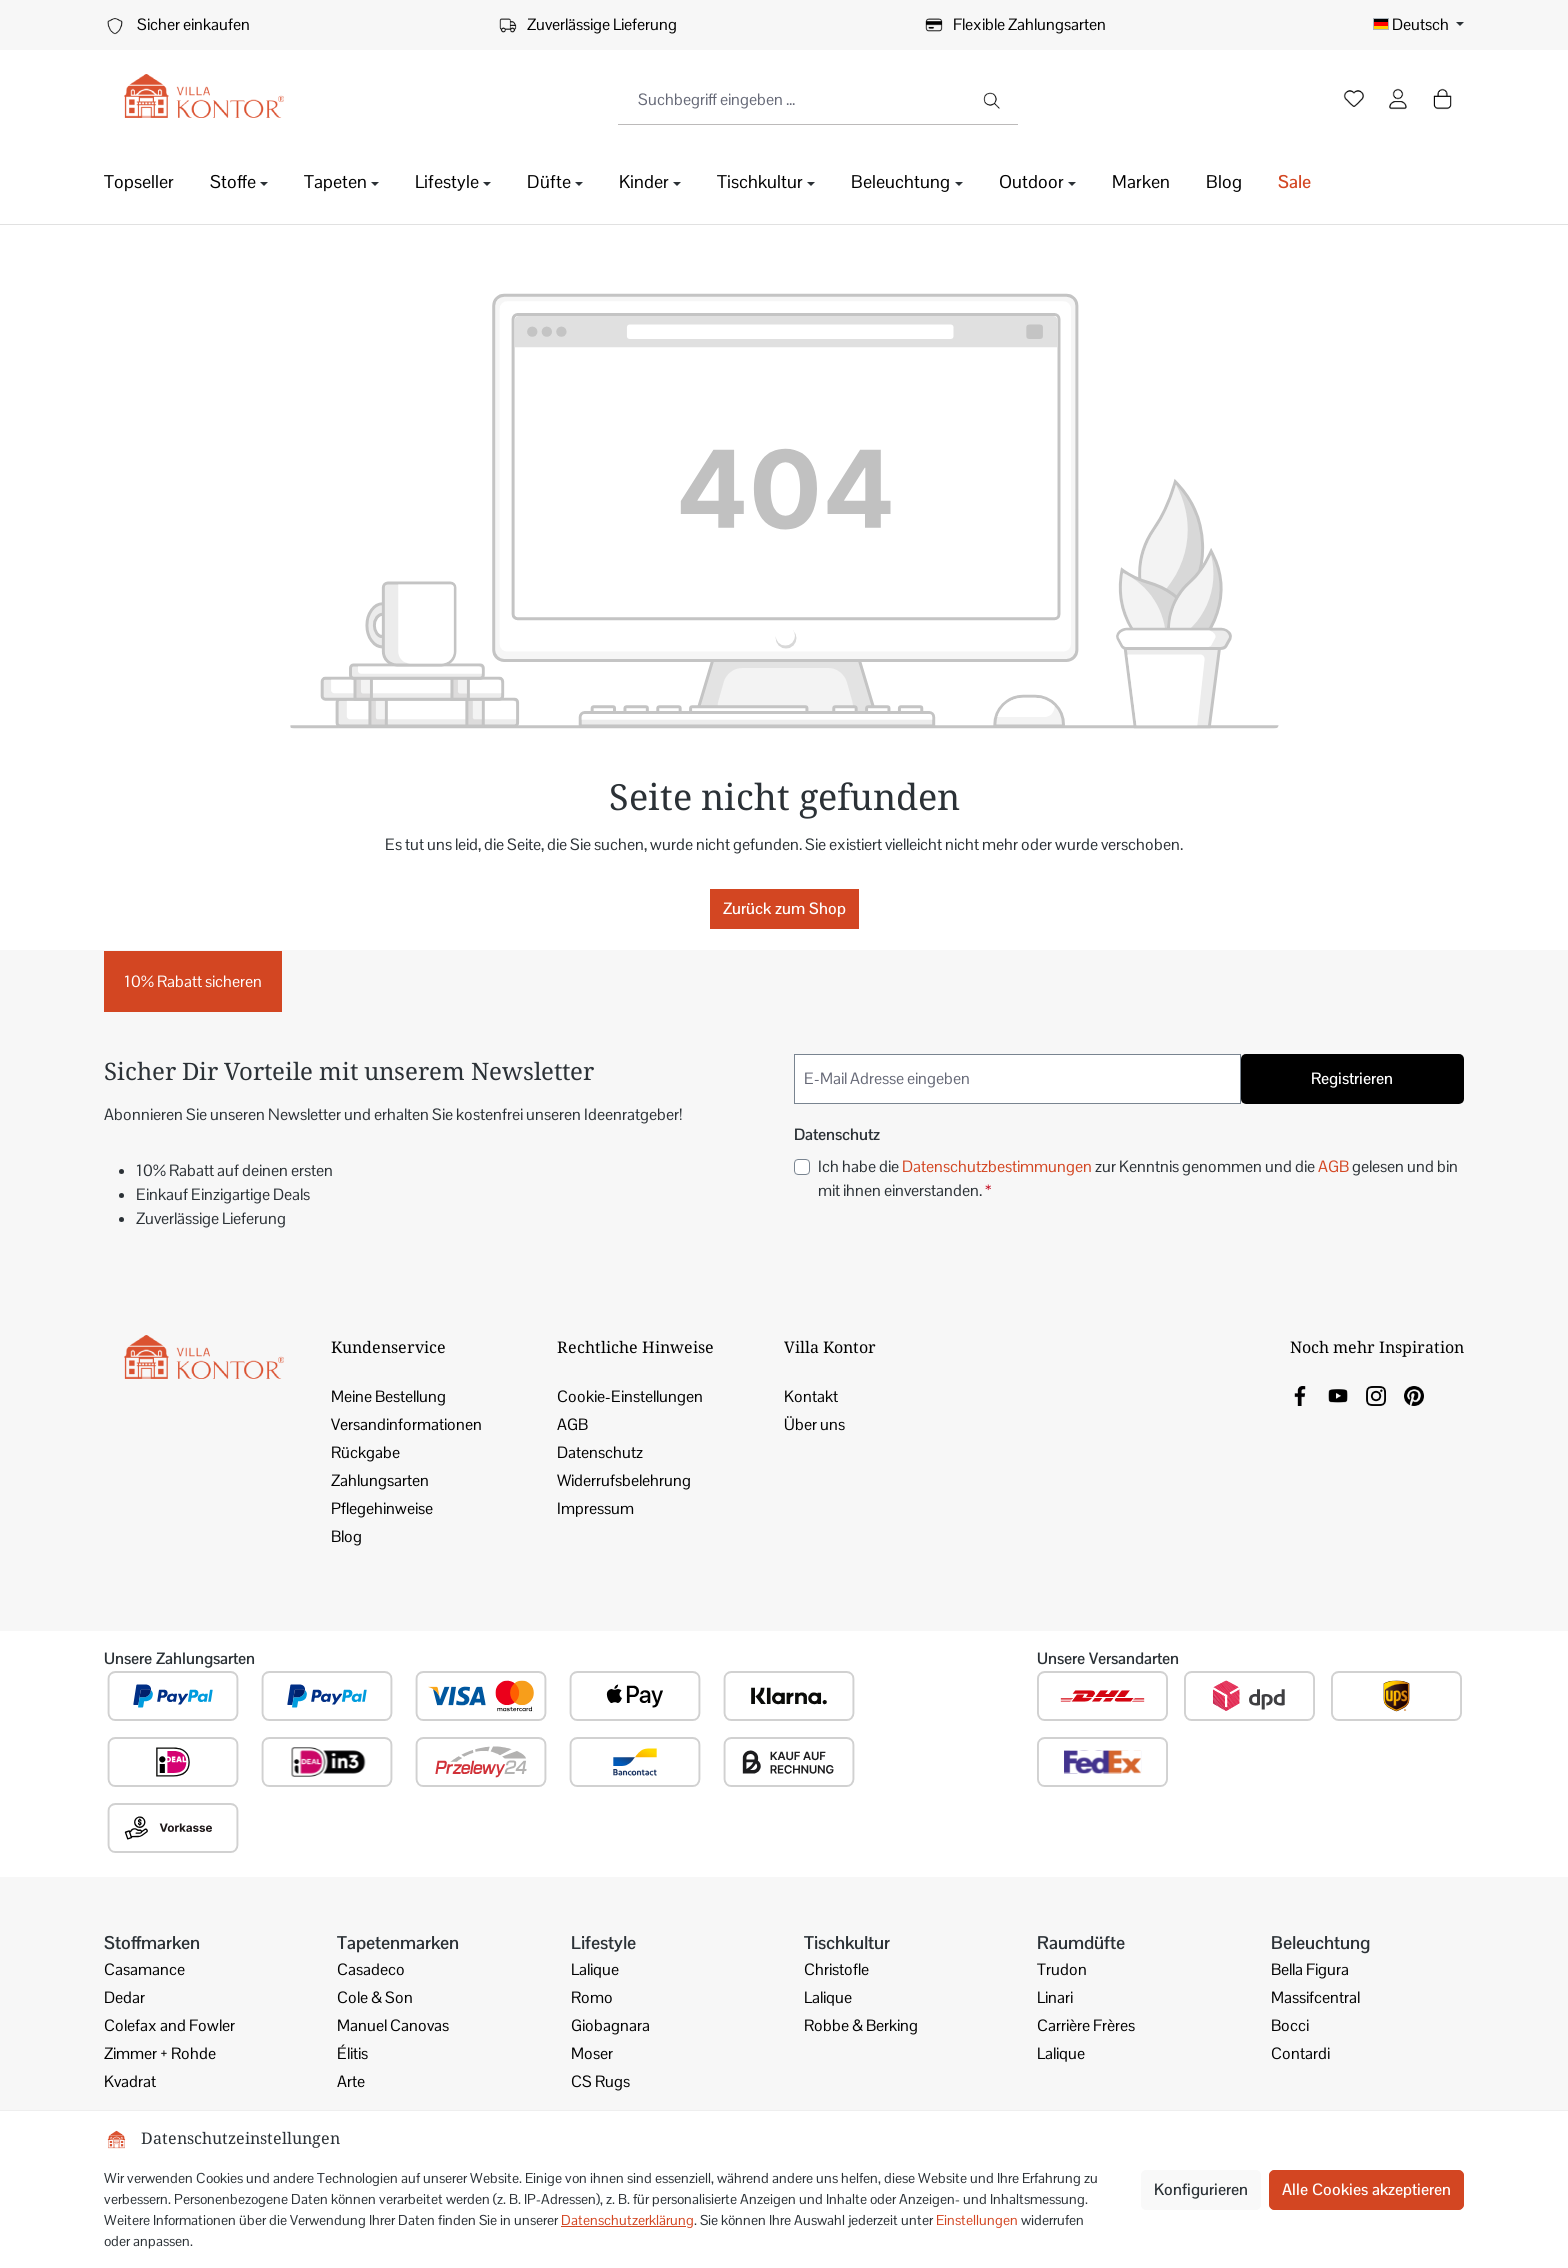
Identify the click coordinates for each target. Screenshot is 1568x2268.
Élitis (352, 2053)
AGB (1333, 1166)
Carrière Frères (1086, 2025)
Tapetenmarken (398, 1942)
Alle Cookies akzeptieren (1366, 2189)
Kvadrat (130, 2081)
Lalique (595, 1969)
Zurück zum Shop (784, 908)
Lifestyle (603, 1942)
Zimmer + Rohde (160, 2053)
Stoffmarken (152, 1942)
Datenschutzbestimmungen (997, 1166)
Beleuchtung (1320, 1942)
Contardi (1300, 2053)
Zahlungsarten (380, 1480)
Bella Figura (1310, 1969)
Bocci (1290, 2025)
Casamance (144, 1969)
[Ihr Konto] (1398, 101)
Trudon (1062, 1969)
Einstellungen (977, 2220)
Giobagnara (610, 2025)
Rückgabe (365, 1452)
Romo (592, 1997)
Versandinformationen (406, 1424)
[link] (1300, 1394)
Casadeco (371, 1969)
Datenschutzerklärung (627, 2220)
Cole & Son (375, 1997)
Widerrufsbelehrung (624, 1480)
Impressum (595, 1508)
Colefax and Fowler (169, 2025)
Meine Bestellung (388, 1396)
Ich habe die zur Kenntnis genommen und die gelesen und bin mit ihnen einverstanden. (1138, 1178)
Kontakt (811, 1396)
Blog (346, 1536)
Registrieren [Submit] (1352, 1078)
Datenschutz (600, 1452)
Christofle (836, 1969)
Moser (592, 2053)
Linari (1055, 1997)
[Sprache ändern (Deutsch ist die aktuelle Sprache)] (1418, 25)
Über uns (814, 1424)
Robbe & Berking (861, 2025)
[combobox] (794, 100)
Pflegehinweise (382, 1508)
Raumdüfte (1081, 1942)
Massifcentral (1315, 1997)
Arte (351, 2081)
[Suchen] (993, 100)
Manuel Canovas (393, 2025)
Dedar (124, 1997)
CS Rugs (600, 2081)
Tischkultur (847, 1942)
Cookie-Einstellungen (630, 1396)
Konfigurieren (1201, 2189)
